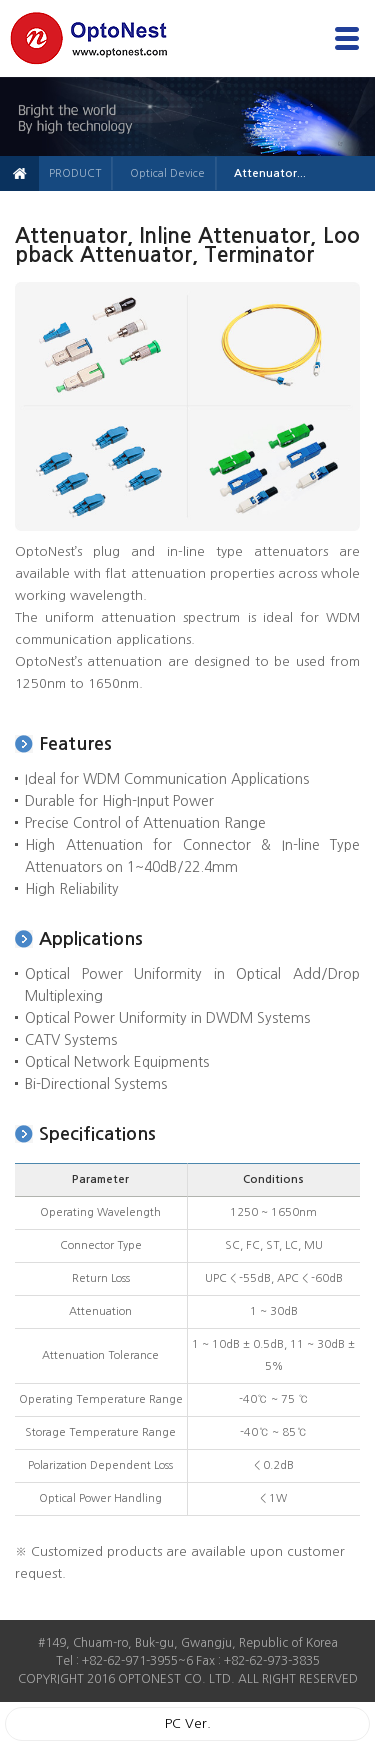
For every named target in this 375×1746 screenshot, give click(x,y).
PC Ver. (188, 1723)
